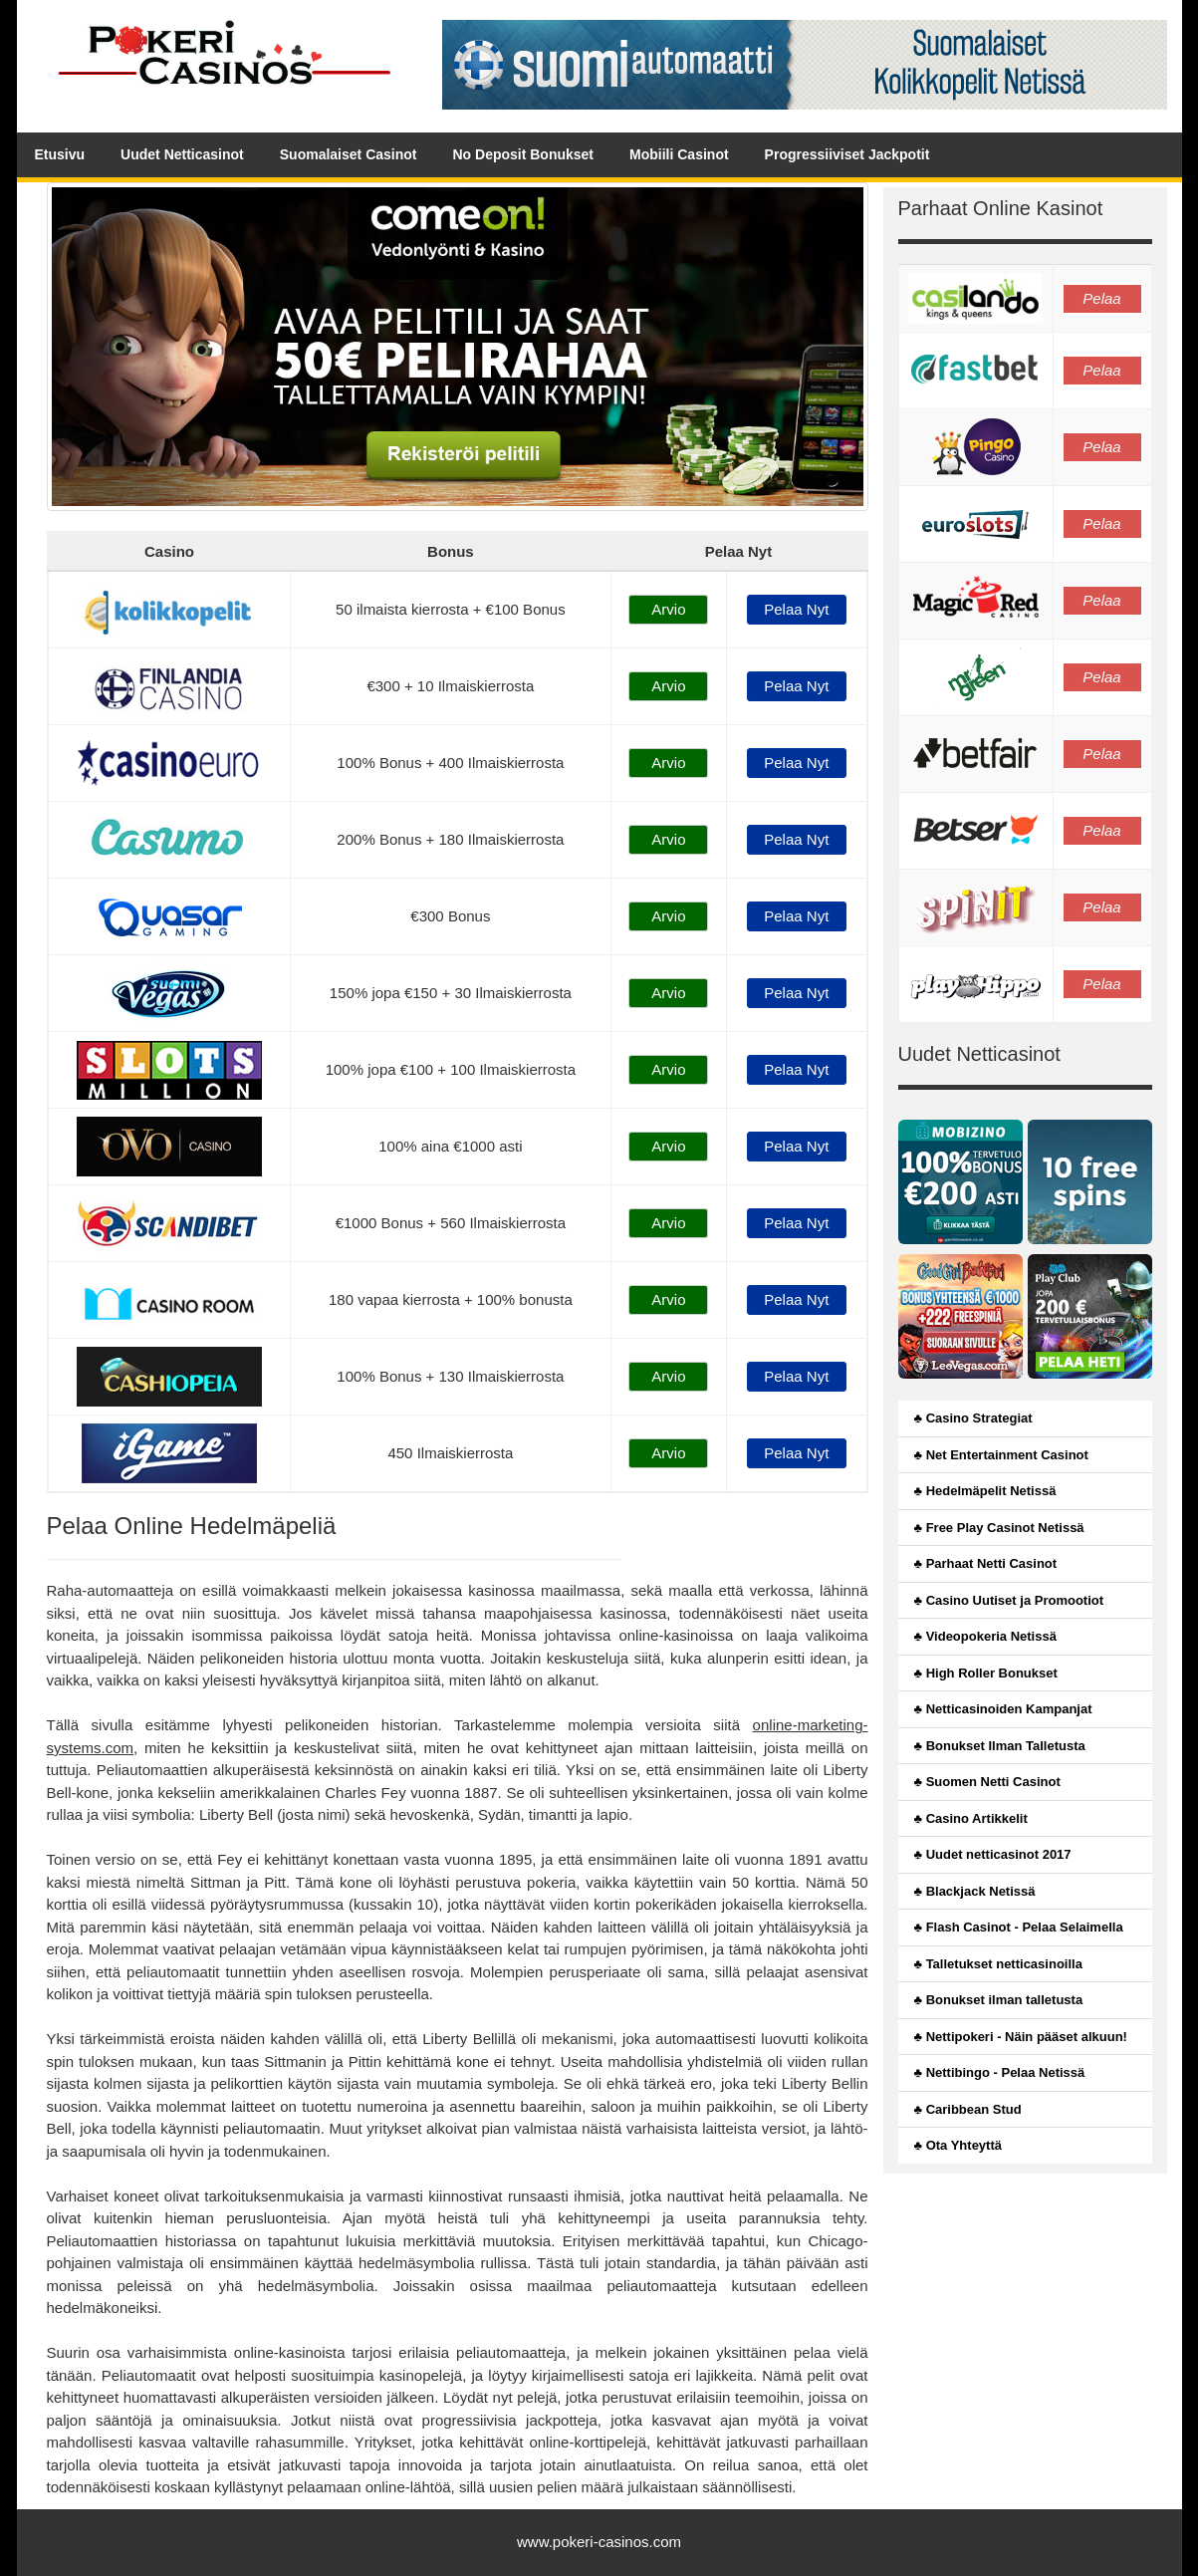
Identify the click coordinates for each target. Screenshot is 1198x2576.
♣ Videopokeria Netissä (985, 1636)
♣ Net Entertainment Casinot (1001, 1454)
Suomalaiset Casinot (348, 154)
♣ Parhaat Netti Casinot (986, 1563)
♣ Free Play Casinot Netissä (999, 1527)
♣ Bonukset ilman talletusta (998, 1999)
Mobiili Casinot (679, 154)
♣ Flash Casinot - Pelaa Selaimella (1018, 1927)
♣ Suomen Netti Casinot (987, 1781)
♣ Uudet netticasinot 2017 (993, 1854)
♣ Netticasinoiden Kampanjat (1003, 1708)
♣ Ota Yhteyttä (958, 2145)
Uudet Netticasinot (182, 154)
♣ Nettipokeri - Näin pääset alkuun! (1020, 2036)
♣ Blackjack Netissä (975, 1891)
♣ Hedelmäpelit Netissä (985, 1490)
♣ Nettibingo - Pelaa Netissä (999, 2072)
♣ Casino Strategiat (973, 1418)
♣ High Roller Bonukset (986, 1673)
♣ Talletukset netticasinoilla (998, 1963)
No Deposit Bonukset (523, 154)
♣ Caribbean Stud (968, 2109)
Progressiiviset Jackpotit (847, 154)
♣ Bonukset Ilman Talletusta (999, 1745)
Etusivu (60, 154)
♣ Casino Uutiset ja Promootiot (1009, 1600)
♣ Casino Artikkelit (971, 1818)
